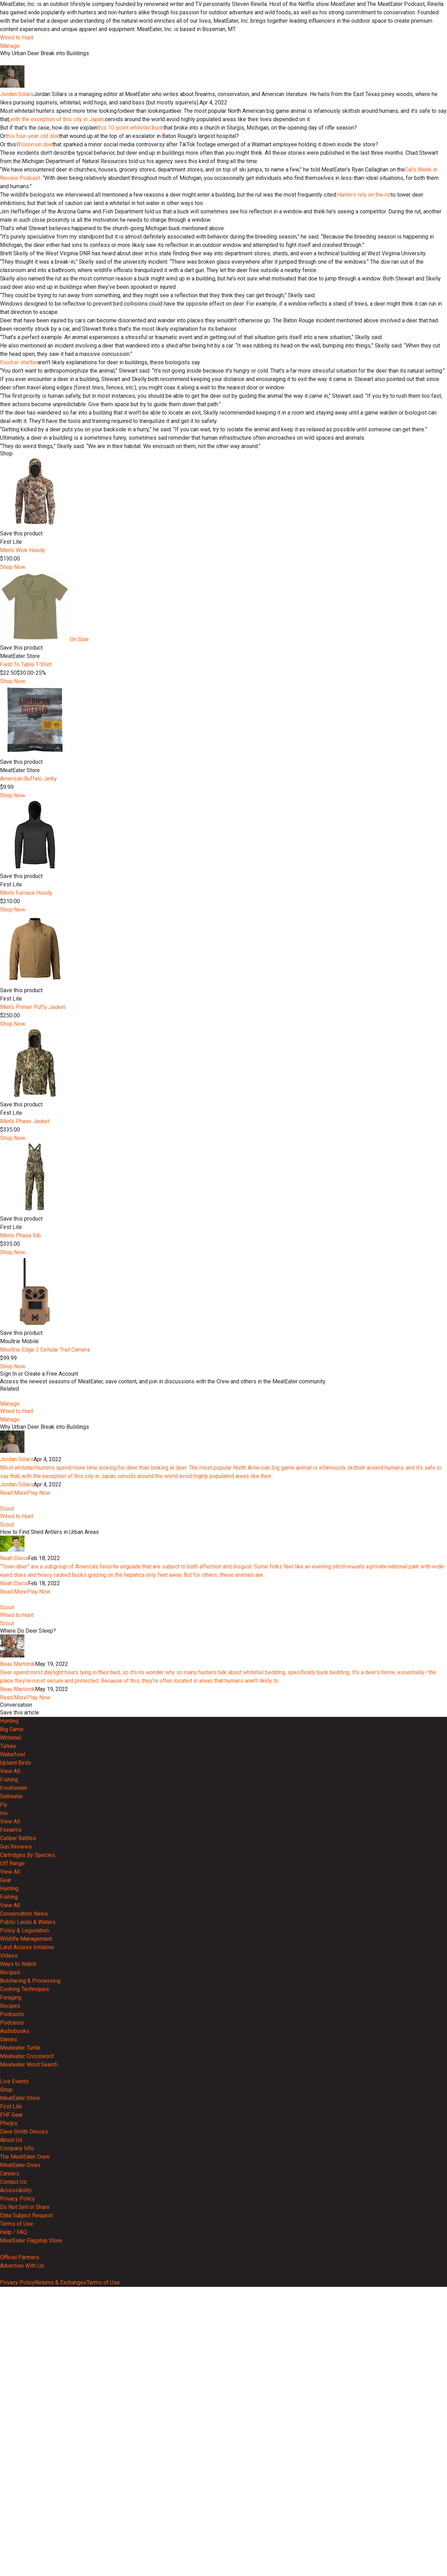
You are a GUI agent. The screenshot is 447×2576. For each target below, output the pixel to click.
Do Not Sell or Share (25, 2513)
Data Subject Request (26, 2521)
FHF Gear (11, 2421)
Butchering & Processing (30, 2287)
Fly (3, 2111)
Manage (10, 46)
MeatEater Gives (20, 2471)
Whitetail (10, 2044)
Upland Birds (15, 2069)
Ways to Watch (18, 2270)
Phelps (8, 2429)
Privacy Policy (17, 2505)
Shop (6, 2396)
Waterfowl (12, 2060)
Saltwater (11, 2102)
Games (8, 2345)
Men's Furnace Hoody (26, 1122)
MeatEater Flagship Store (31, 2547)
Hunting (9, 2027)
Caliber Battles (18, 2144)
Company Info (17, 2454)
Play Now (38, 1748)
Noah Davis (14, 1839)
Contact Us (13, 2488)
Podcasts (12, 2320)
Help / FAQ (13, 2538)
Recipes (10, 2278)
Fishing (9, 2086)
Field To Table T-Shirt (25, 894)
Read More (13, 1748)
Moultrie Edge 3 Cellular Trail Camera (45, 1579)
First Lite (11, 2412)
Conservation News (24, 2220)
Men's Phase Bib (20, 1465)
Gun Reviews (16, 2153)
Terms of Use (16, 2530)
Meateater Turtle (20, 2354)
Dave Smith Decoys (24, 2438)
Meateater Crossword (26, 2362)
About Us (11, 2446)
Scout (7, 1789)
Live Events (14, 2387)
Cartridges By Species (27, 2161)
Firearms (11, 2136)
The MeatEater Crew (25, 2463)
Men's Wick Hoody (22, 780)
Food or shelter (18, 592)
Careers (9, 2479)
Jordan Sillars (17, 324)
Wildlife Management (26, 2245)
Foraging (10, 2303)
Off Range (12, 2169)
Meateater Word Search (29, 2371)
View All (10, 2077)
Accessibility (16, 2496)
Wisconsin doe (34, 374)
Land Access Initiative (27, 2253)
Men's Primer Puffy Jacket (32, 1237)
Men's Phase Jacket (24, 1351)
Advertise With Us (22, 2572)
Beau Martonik (17, 1970)
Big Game (11, 2035)
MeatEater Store (20, 2404)
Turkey (8, 2052)
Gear (5, 2186)
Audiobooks (14, 2337)
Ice (4, 2119)
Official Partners (19, 2563)
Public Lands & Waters (28, 2228)
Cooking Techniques (24, 2295)
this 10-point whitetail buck (130, 357)
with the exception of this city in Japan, (57, 349)
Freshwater (14, 2094)
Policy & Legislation (24, 2236)
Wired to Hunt (16, 37)
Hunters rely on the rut (364, 424)
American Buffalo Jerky (28, 1008)
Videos (8, 2262)
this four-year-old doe (32, 366)
